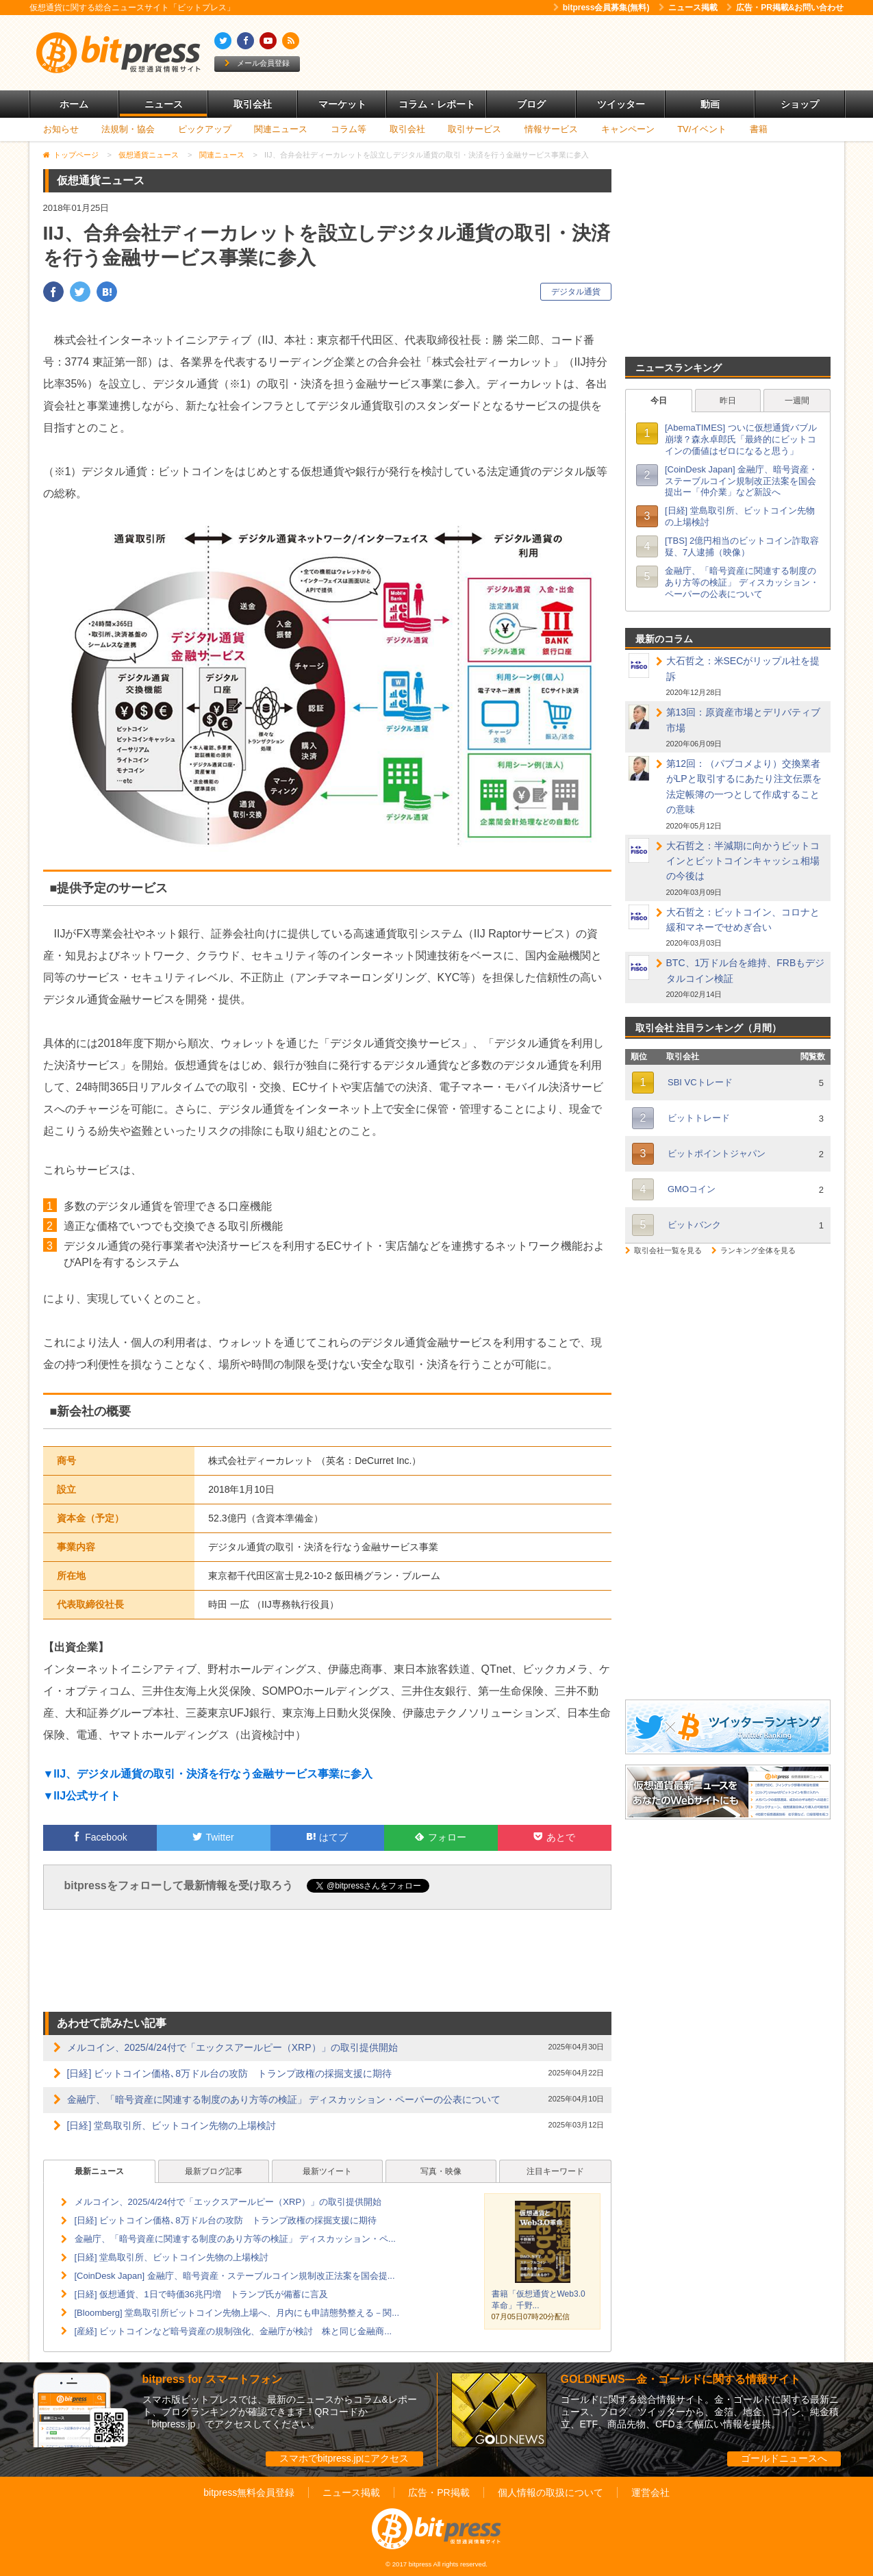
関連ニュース (280, 129)
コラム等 (348, 129)
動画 (710, 104)
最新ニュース (99, 2171)
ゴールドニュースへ (784, 2458)
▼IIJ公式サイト (82, 1796)
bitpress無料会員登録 (248, 2492)
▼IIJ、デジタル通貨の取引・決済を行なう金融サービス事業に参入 (208, 1774)
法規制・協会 (128, 129)
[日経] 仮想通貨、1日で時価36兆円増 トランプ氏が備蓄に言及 (202, 2294)
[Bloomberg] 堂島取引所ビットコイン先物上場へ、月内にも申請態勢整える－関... (237, 2313)
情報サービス (551, 129)
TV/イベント (701, 129)
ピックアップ (204, 129)
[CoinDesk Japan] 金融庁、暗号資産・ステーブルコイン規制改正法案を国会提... (235, 2276)
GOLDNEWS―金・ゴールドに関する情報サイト (680, 2379)
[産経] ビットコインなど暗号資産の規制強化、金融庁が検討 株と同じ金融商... (233, 2331)
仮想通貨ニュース (148, 155)
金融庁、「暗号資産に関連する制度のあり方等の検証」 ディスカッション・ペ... (235, 2239)
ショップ (800, 104)
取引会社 (252, 104)
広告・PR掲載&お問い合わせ (785, 7)
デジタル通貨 (575, 291)
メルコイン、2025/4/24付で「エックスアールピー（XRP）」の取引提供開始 (232, 2047)
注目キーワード (555, 2171)
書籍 (759, 129)
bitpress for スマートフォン (212, 2379)
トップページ (76, 155)
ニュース (163, 104)
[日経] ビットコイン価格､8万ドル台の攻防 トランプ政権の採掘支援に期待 (229, 2073)
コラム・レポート (436, 104)
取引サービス (474, 129)
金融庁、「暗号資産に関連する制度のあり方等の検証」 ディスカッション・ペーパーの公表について (284, 2099)
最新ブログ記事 (213, 2171)
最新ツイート (327, 2171)
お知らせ (61, 129)
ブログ (531, 104)
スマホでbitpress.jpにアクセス (344, 2458)
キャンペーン (628, 129)
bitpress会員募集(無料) (601, 7)
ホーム (74, 104)
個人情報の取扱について (550, 2492)
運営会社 (650, 2492)
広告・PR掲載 (438, 2492)
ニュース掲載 (688, 7)
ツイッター (621, 104)
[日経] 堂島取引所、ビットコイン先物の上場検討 (172, 2125)
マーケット (342, 104)
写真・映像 (440, 2171)
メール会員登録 (257, 63)
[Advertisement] (593, 53)
